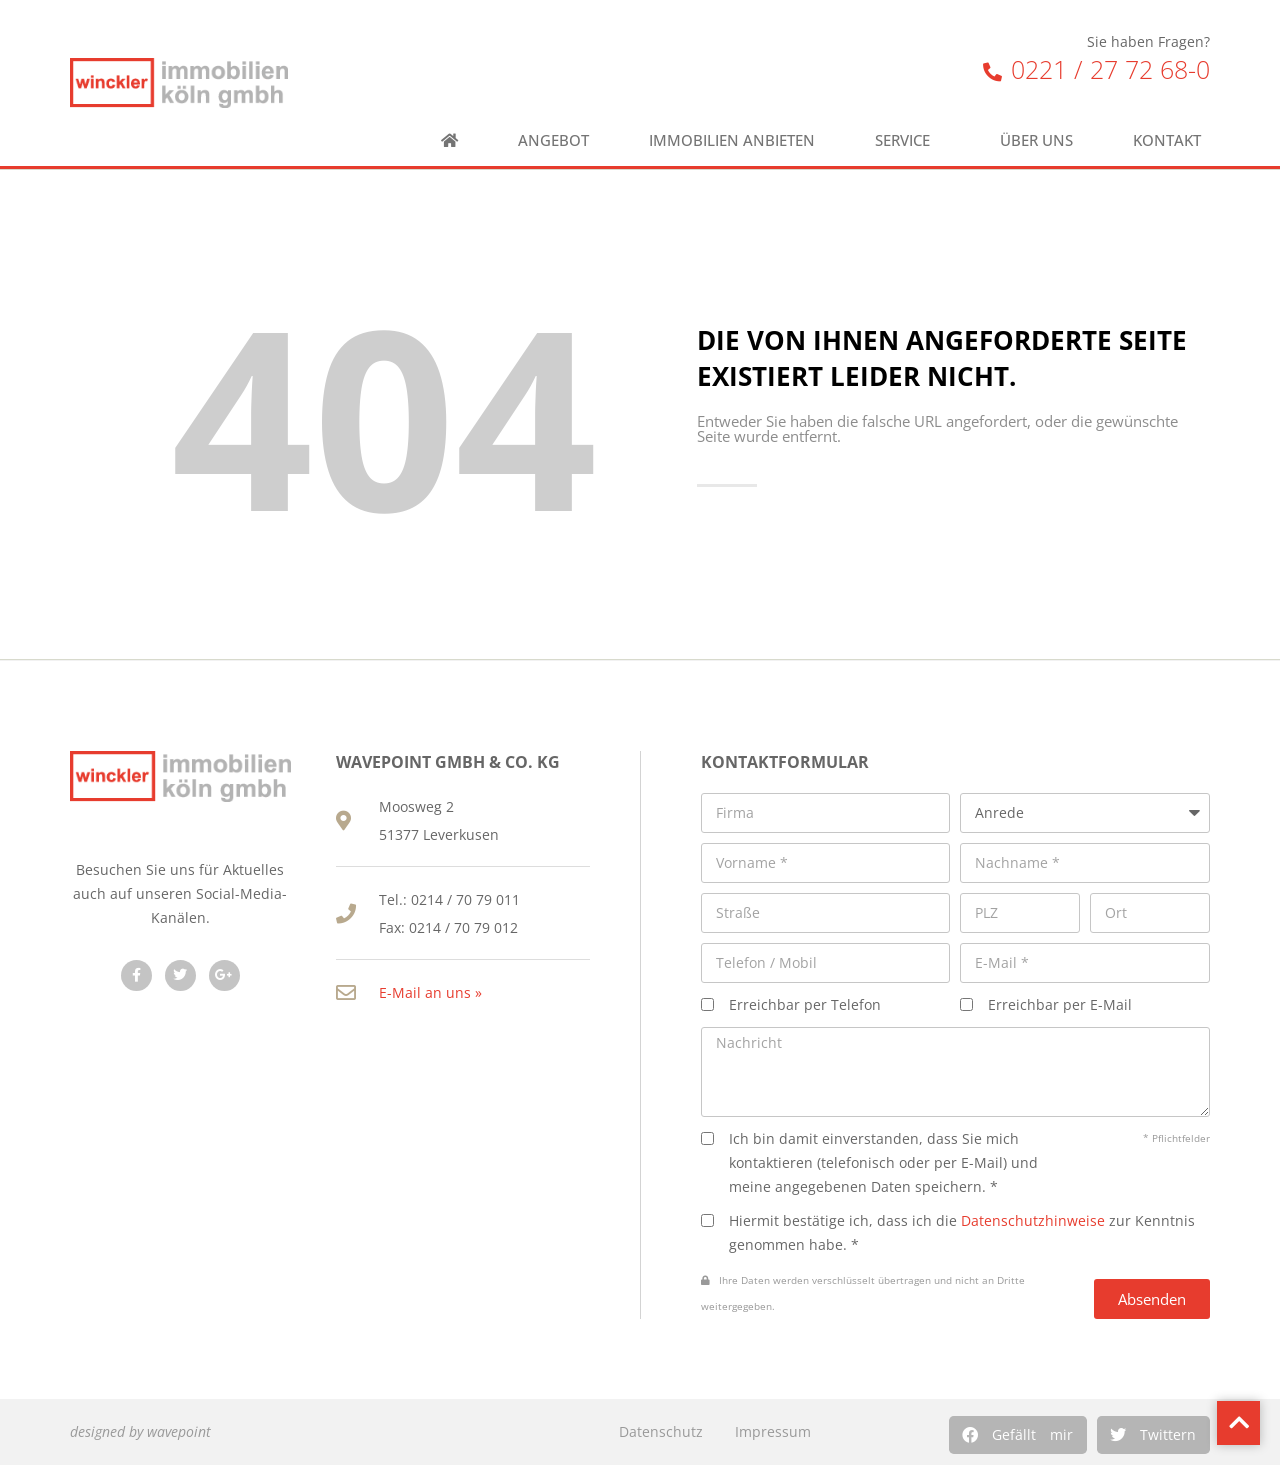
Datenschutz (661, 1431)
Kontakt (1172, 140)
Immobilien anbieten (732, 140)
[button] (1018, 1435)
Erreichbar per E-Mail (1060, 1004)
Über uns (1036, 140)
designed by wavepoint (140, 1431)
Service (907, 140)
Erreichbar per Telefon (805, 1004)
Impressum (773, 1431)
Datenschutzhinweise (1033, 1220)
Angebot (553, 140)
